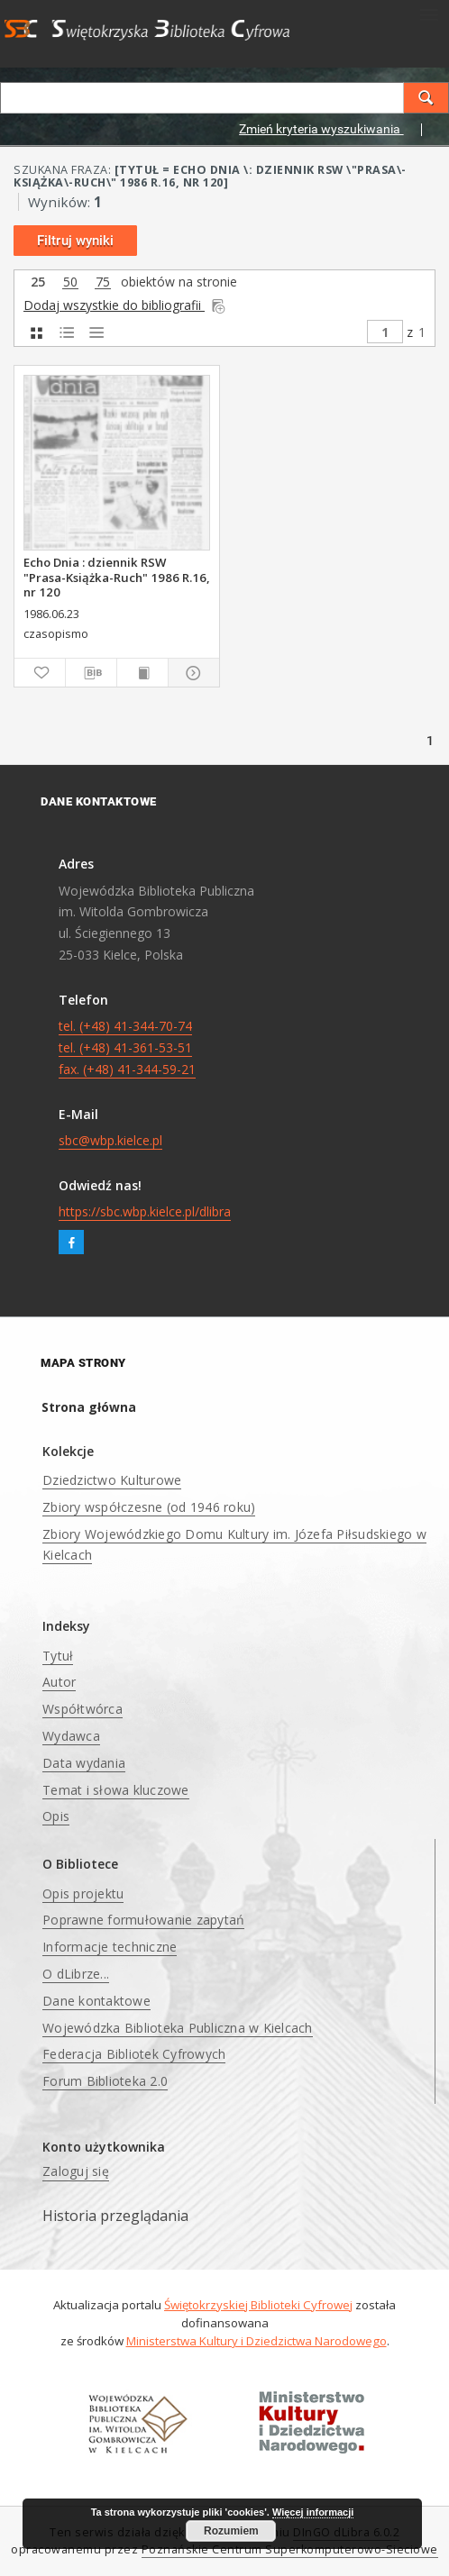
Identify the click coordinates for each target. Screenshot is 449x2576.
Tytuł (57, 1655)
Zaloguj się (75, 2171)
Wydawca (71, 1735)
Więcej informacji (312, 2512)
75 (103, 282)
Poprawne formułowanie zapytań (143, 1919)
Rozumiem (231, 2531)
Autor (59, 1681)
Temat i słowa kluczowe (115, 1789)
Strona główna (88, 1406)
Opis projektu (83, 1893)
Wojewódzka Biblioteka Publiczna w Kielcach (177, 2027)
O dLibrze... (75, 1973)
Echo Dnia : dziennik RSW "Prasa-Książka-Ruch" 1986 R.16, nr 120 (116, 576)
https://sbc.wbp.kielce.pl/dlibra (145, 1211)
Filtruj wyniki (75, 240)
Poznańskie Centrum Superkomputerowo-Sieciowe (290, 2549)
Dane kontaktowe (96, 2000)
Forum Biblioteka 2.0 (105, 2080)
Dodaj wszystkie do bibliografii (125, 305)
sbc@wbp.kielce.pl (110, 1140)
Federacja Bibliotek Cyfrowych (133, 2053)
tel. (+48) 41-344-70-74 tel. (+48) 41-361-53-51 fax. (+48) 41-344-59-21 (127, 1047)
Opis (55, 1816)
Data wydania (83, 1762)
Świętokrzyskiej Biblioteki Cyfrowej (258, 2305)
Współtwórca (82, 1708)
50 (70, 282)
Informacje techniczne (109, 1946)
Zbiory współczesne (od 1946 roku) (148, 1507)
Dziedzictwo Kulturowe (111, 1479)
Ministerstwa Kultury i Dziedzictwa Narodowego (256, 2341)
